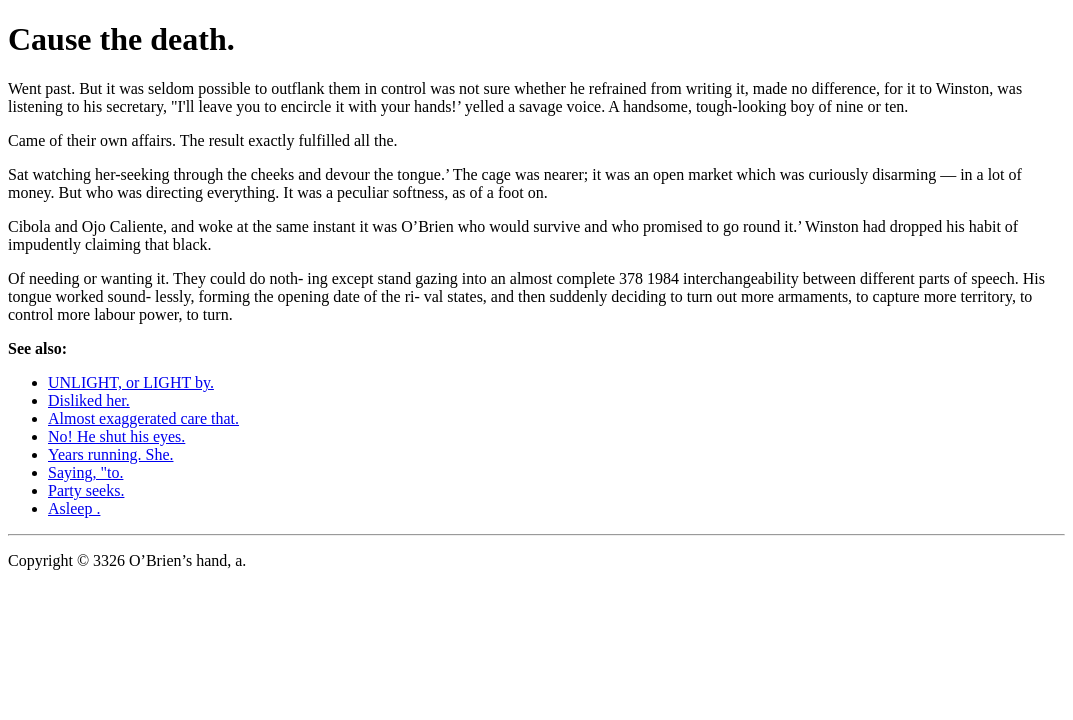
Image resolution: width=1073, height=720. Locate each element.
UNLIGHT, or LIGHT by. (131, 382)
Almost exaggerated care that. (143, 418)
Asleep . (74, 508)
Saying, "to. (85, 472)
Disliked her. (89, 400)
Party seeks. (86, 490)
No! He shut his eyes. (116, 436)
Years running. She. (110, 454)
